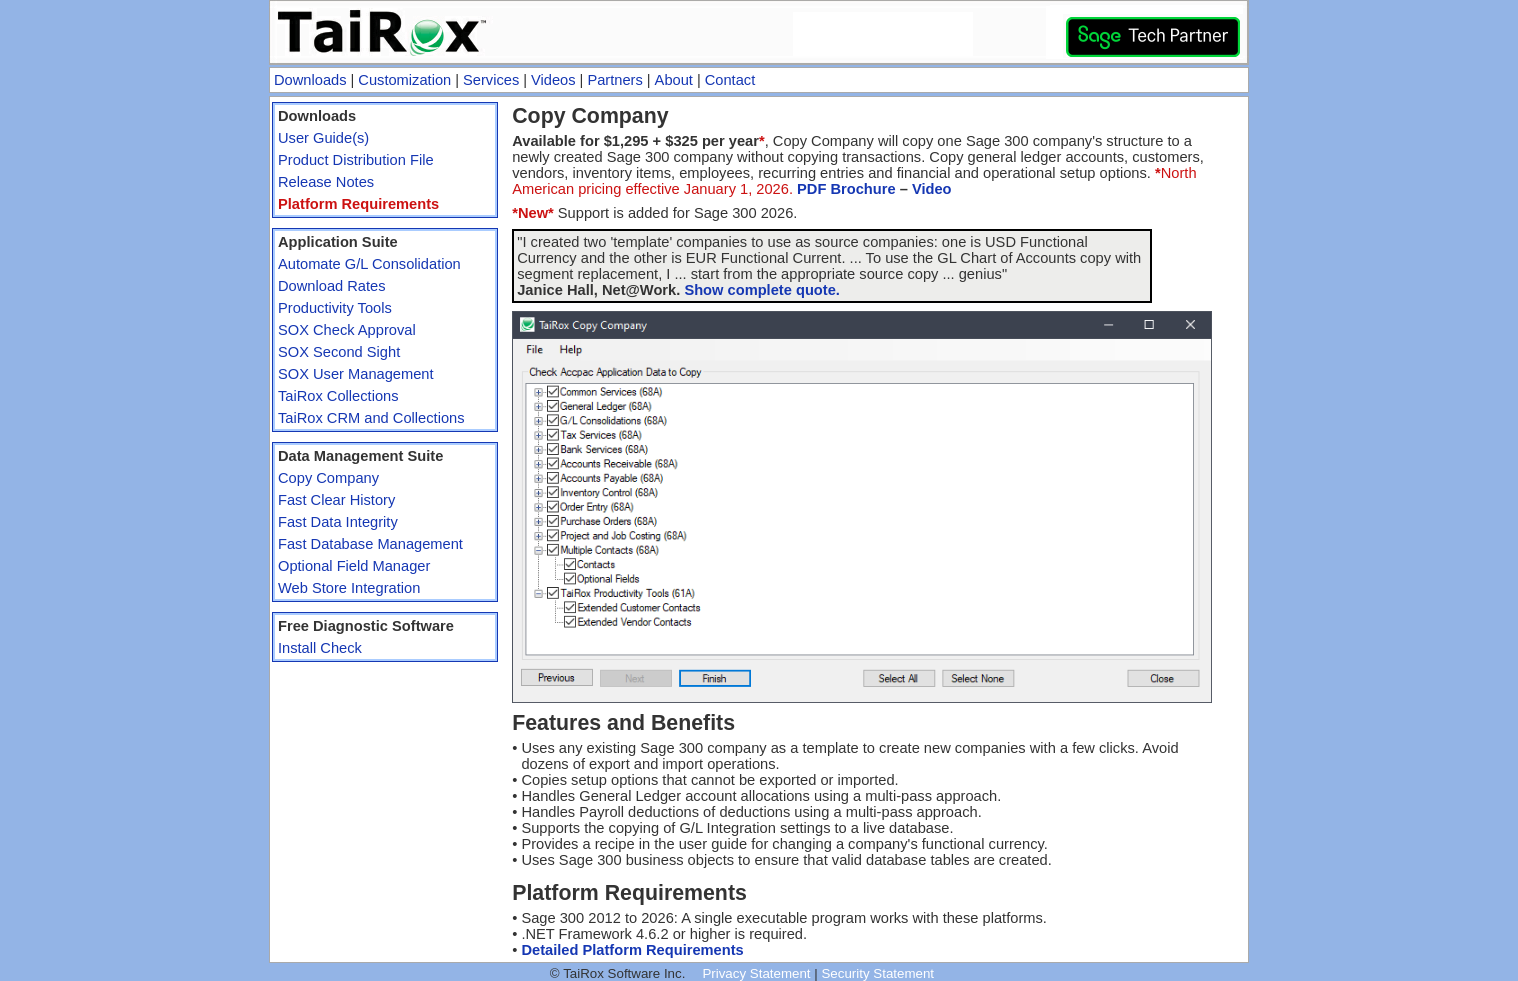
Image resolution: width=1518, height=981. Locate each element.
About (674, 80)
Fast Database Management (370, 544)
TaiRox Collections (338, 396)
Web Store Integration (349, 588)
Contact (730, 80)
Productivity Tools (335, 308)
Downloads (310, 80)
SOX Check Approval (347, 330)
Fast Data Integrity (338, 522)
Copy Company (328, 478)
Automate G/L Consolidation (369, 264)
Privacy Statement (756, 973)
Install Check (320, 648)
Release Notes (326, 182)
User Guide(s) (323, 138)
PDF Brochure (846, 189)
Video (932, 189)
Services (491, 80)
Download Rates (332, 286)
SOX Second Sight (339, 352)
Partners (614, 80)
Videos (553, 80)
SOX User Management (356, 374)
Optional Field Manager (354, 566)
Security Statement (877, 973)
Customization (404, 80)
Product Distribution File (356, 160)
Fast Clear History (336, 500)
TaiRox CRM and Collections (371, 418)
